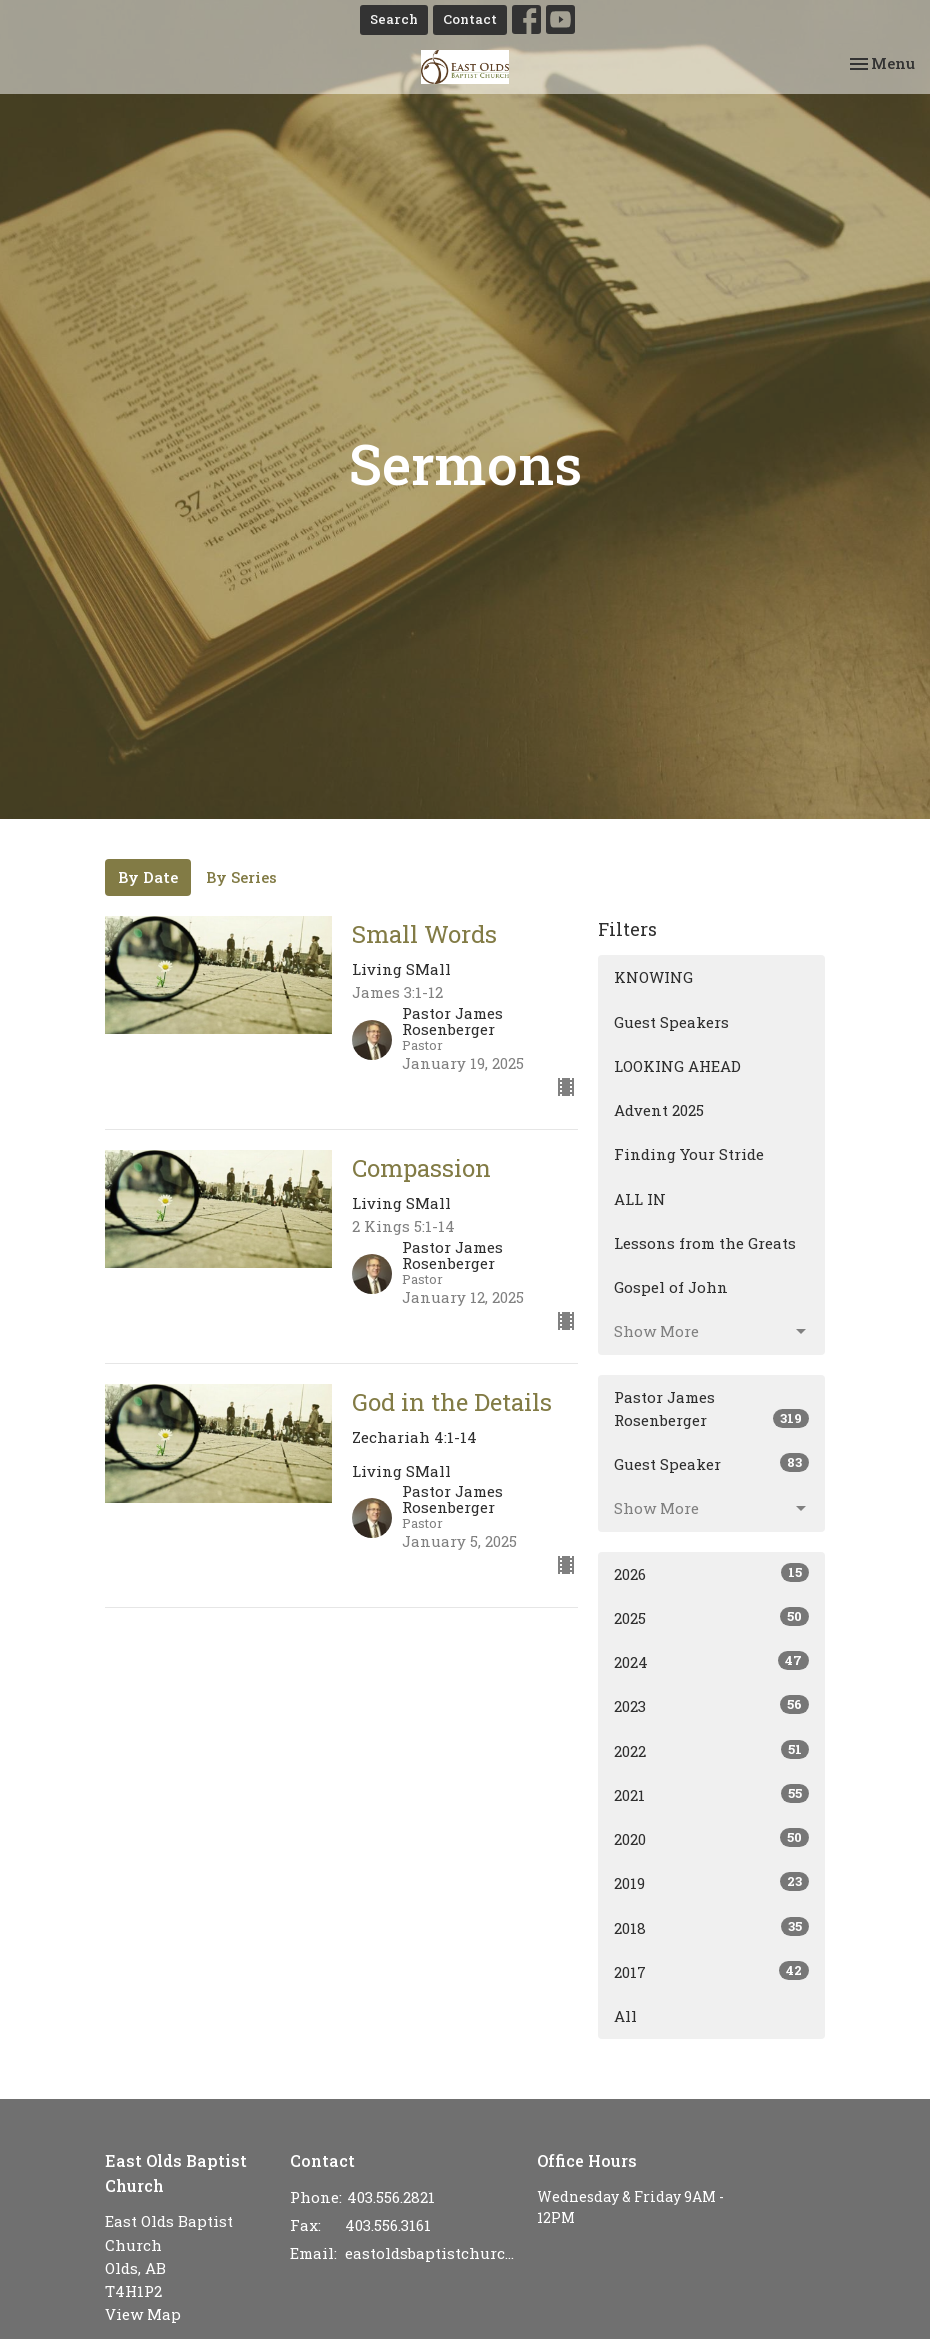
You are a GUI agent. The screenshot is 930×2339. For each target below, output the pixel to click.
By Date (148, 877)
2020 (711, 1838)
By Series (241, 877)
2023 (711, 1705)
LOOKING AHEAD (677, 1066)
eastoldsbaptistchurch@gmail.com (431, 2253)
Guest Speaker (711, 1463)
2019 (711, 1882)
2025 (711, 1617)
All (625, 2016)
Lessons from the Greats (705, 1243)
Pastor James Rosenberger (711, 1408)
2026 (711, 1573)
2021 (711, 1794)
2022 (711, 1750)
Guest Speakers (671, 1022)
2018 (711, 1927)
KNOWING (653, 977)
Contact (470, 19)
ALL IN (640, 1199)
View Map (143, 2314)
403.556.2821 (391, 2197)
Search (394, 19)
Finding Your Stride (689, 1154)
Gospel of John (671, 1287)
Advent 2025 (659, 1110)
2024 (711, 1661)
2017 (711, 1971)
